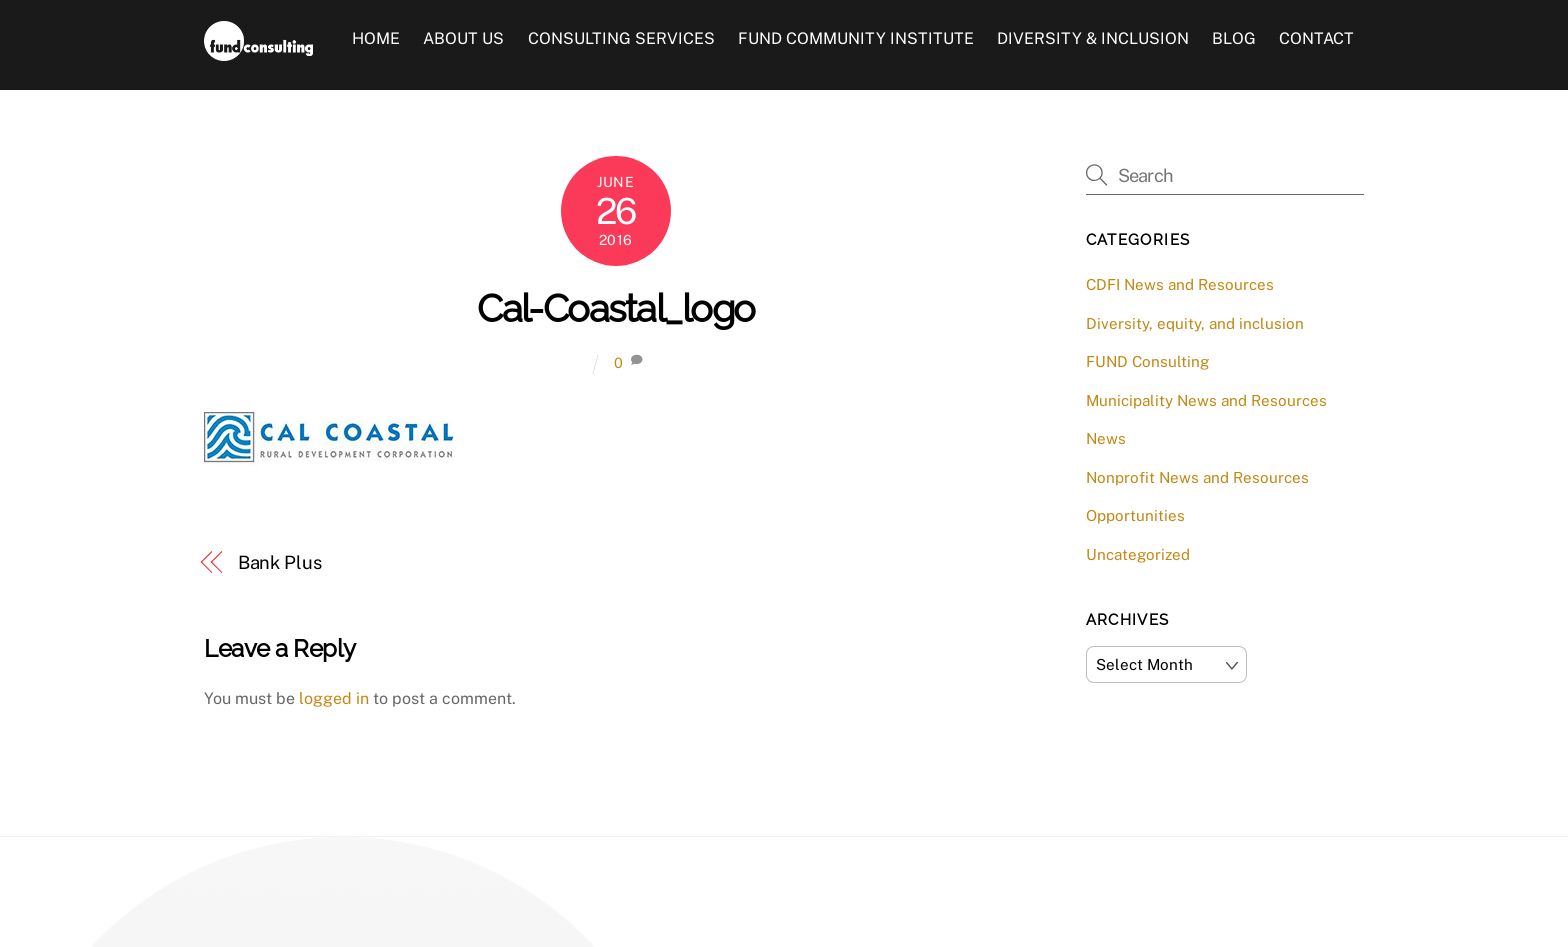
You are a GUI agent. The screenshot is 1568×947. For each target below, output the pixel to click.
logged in (334, 698)
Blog (1234, 38)
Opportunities (1135, 515)
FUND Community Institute (856, 38)
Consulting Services (621, 38)
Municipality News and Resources (1206, 400)
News (1106, 438)
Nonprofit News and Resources (1197, 477)
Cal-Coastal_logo (615, 308)
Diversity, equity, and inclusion (1195, 323)
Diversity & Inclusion (1093, 38)
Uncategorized (1138, 554)
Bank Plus (280, 562)
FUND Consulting (1147, 361)
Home (376, 38)
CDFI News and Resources (1180, 284)
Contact (1316, 38)
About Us (463, 38)
